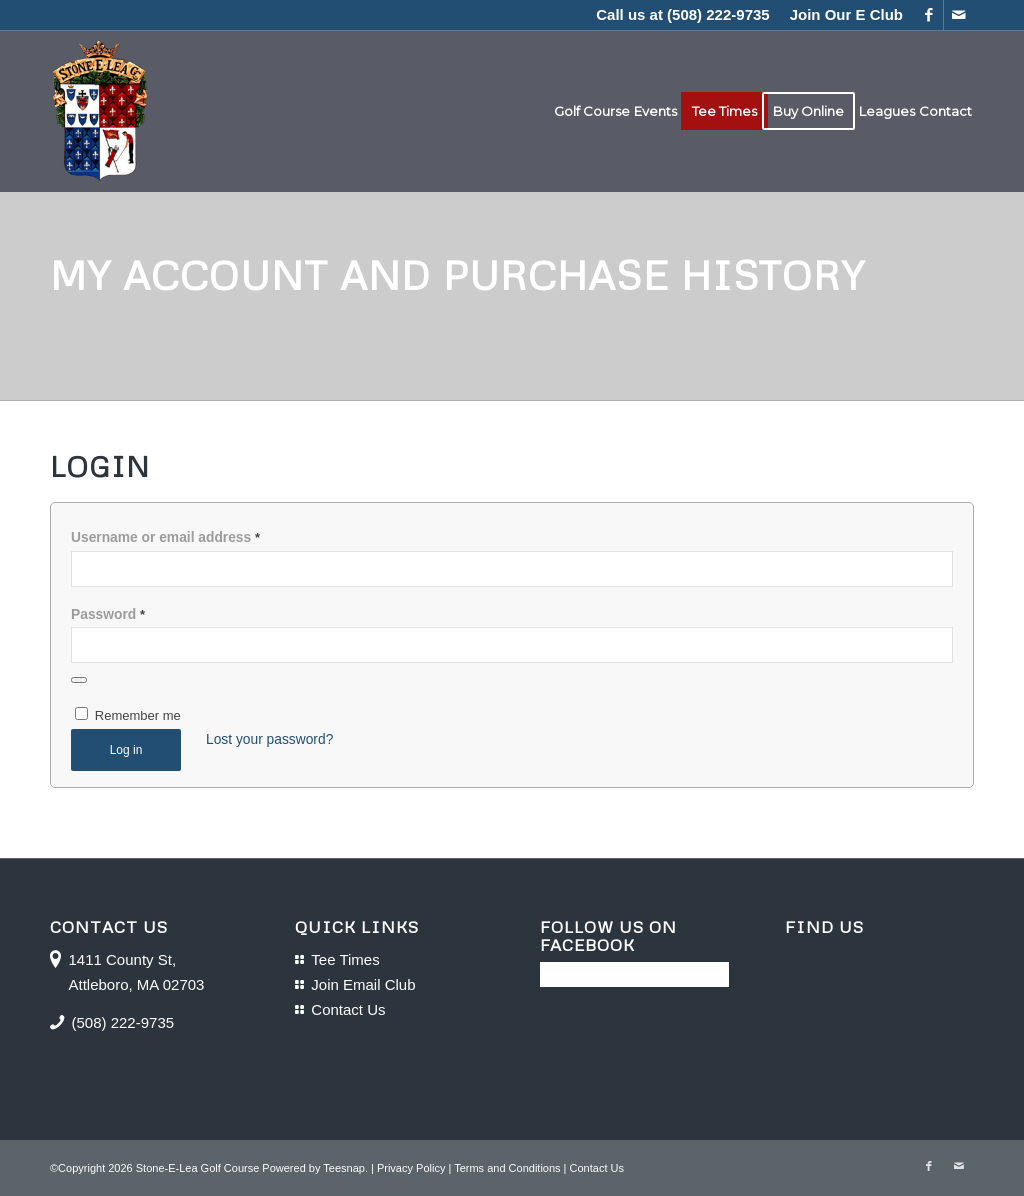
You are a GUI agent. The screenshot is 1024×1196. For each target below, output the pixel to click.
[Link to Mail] (959, 15)
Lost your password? (269, 739)
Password (108, 614)
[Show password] (79, 680)
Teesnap (344, 1168)
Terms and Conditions (507, 1168)
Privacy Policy (411, 1168)
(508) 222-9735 (718, 14)
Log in (126, 750)
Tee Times (345, 959)
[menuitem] (841, 15)
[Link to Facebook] (928, 15)
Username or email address (165, 537)
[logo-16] (99, 111)
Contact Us (348, 1009)
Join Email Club (363, 984)
